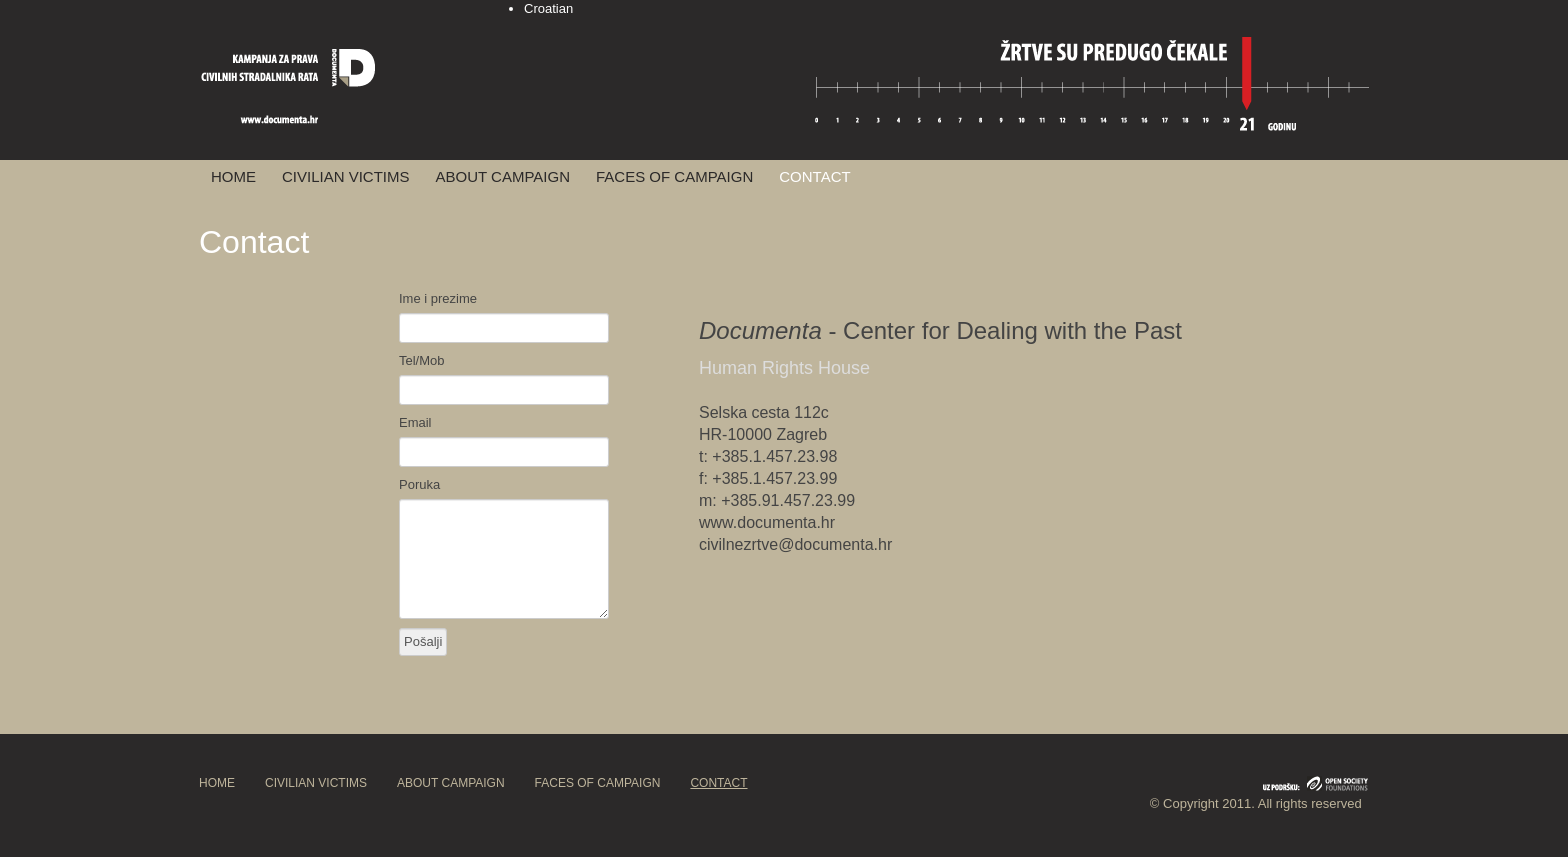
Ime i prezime (438, 298)
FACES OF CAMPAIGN (674, 176)
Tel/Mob (422, 360)
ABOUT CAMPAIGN (503, 176)
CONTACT (814, 176)
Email (415, 422)
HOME (233, 176)
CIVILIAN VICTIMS (346, 176)
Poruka (419, 484)
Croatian (548, 8)
